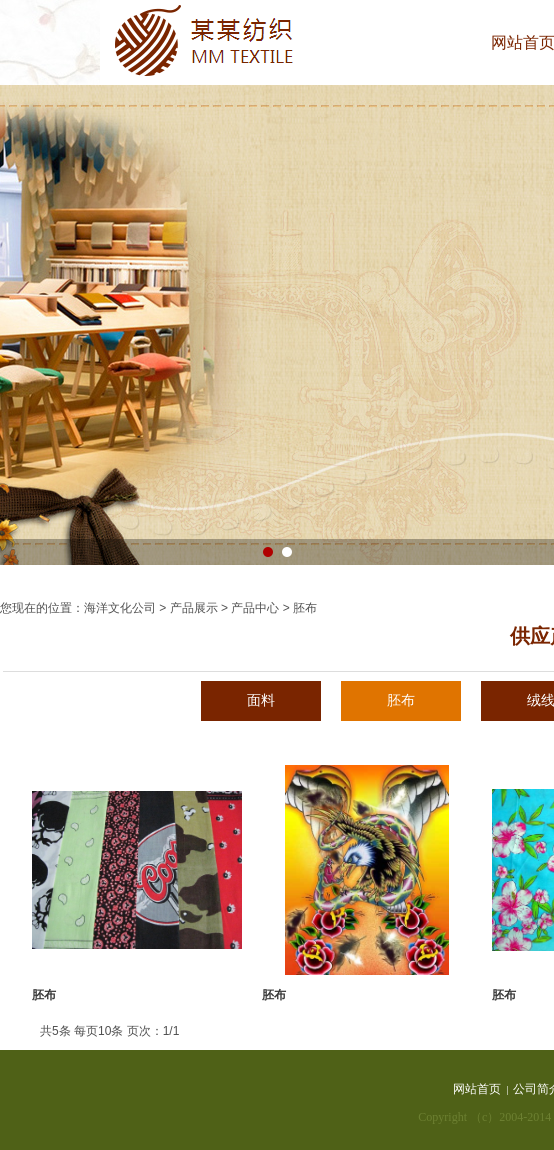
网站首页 (477, 1089)
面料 (261, 700)
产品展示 (194, 608)
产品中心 (255, 608)
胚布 (401, 700)
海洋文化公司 (120, 608)
